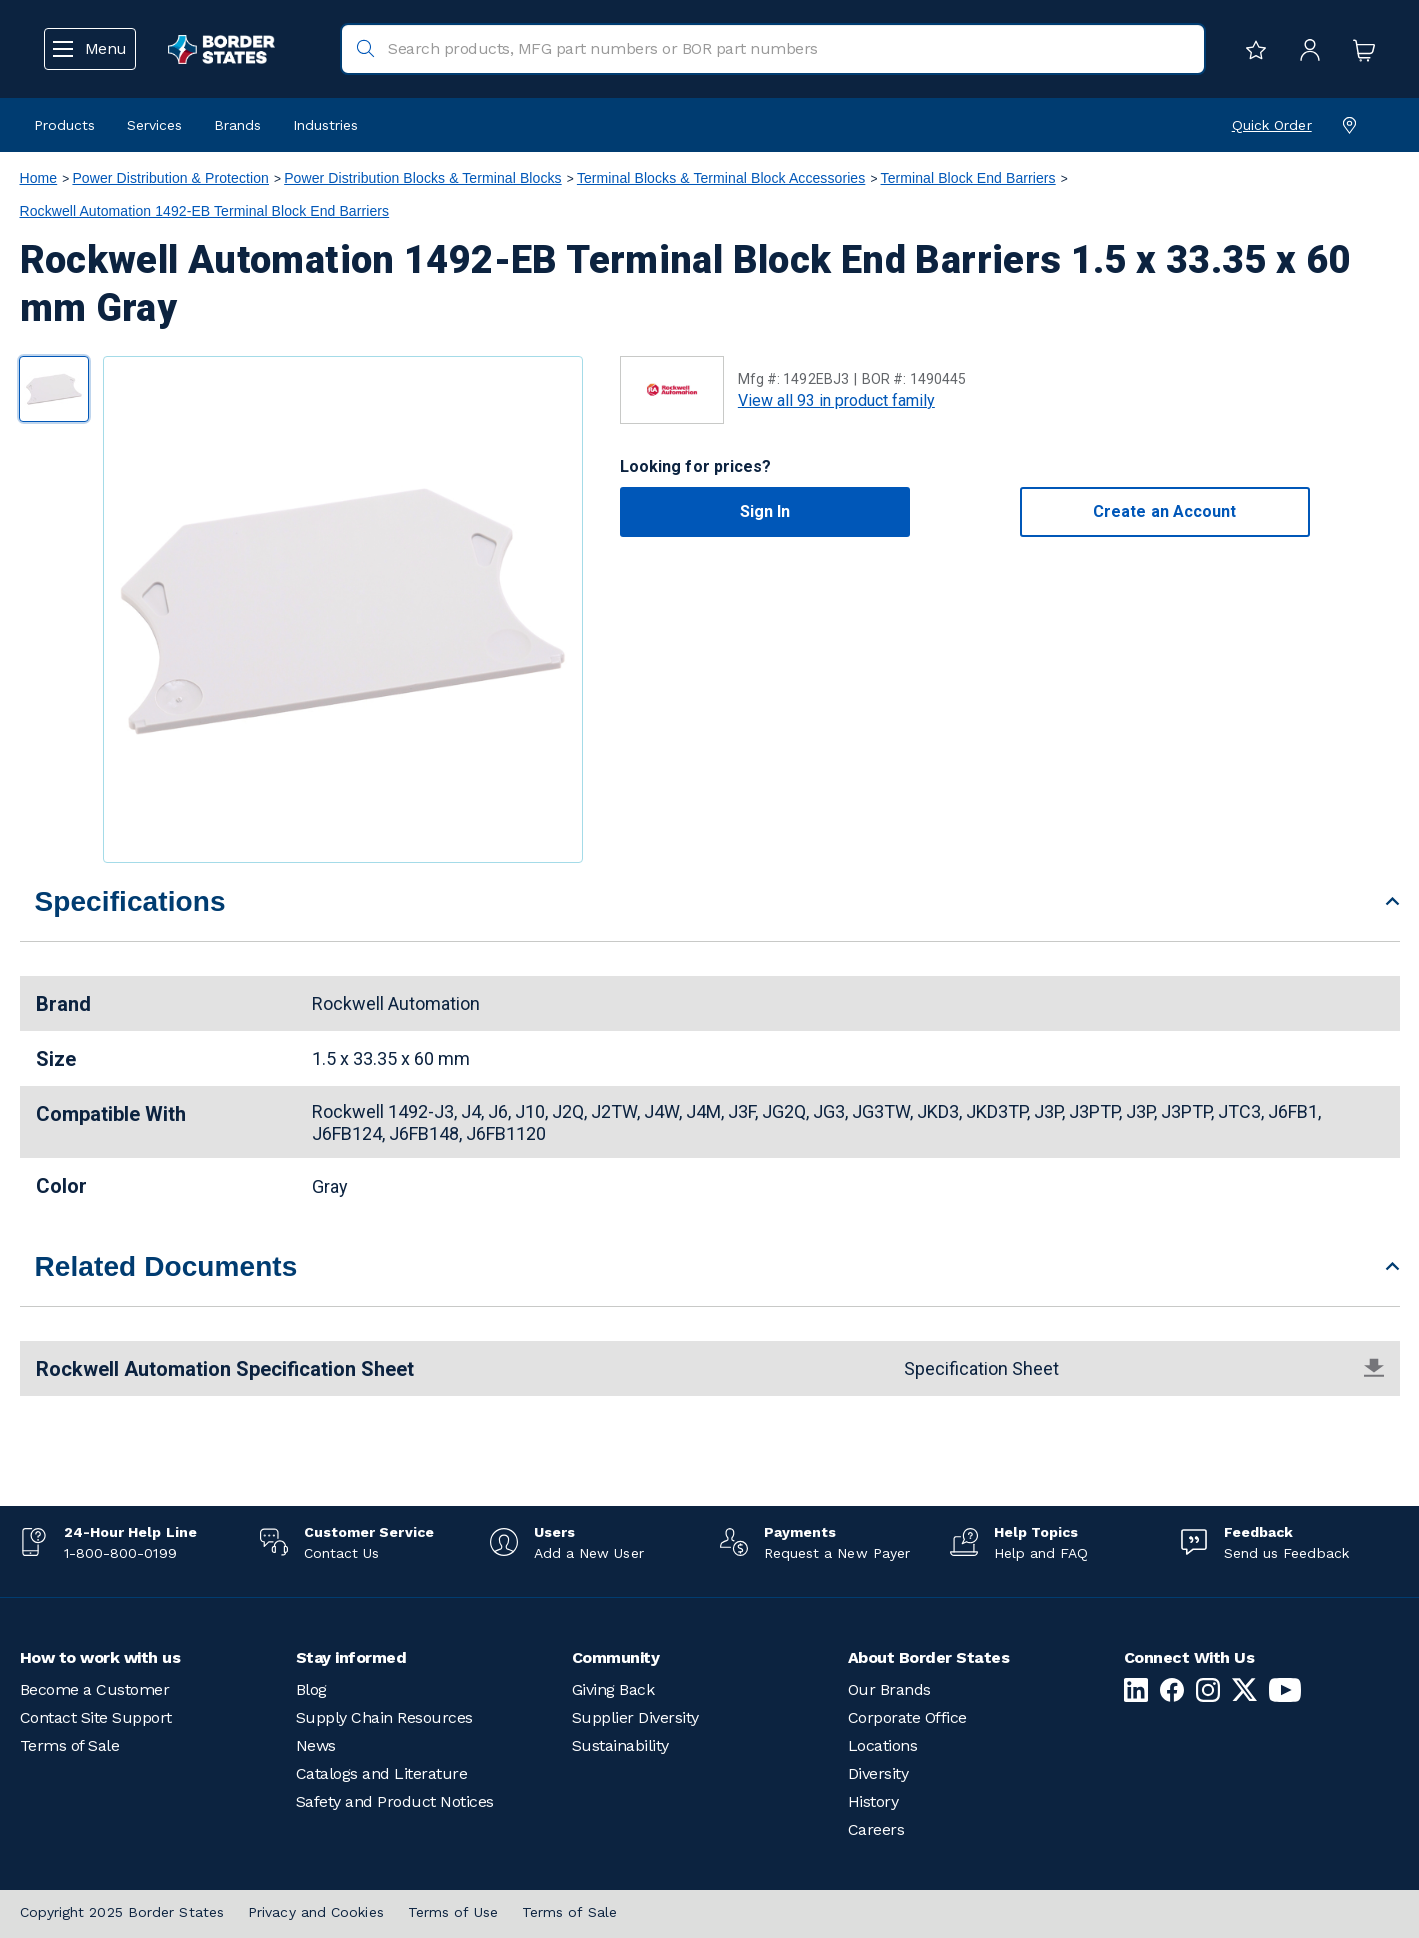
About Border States (929, 1657)
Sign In (765, 511)
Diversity (878, 1773)
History (873, 1801)
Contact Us (342, 1553)
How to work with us (100, 1657)
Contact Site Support (96, 1717)
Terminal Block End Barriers (968, 178)
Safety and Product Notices (395, 1801)
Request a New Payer (837, 1553)
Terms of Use (453, 1912)
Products (64, 125)
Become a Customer (95, 1689)
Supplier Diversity (635, 1717)
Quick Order (1272, 125)
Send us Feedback (1286, 1553)
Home (39, 178)
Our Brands (889, 1689)
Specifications (130, 901)
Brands (237, 125)
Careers (876, 1829)
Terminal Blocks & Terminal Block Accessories (721, 178)
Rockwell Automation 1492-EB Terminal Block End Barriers (205, 211)
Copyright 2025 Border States (122, 1912)
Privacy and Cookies (316, 1912)
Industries (325, 125)
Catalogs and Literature (382, 1773)
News (316, 1745)
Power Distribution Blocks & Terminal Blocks (423, 178)
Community (616, 1657)
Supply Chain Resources (384, 1717)
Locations (883, 1745)
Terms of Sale (70, 1745)
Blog (311, 1689)
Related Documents (166, 1266)
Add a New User (589, 1553)
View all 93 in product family (836, 400)
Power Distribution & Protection (170, 178)
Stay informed (351, 1657)
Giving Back (613, 1689)
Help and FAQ (1041, 1553)
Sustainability (620, 1745)
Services (154, 125)
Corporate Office (907, 1717)
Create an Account (1164, 511)
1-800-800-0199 (120, 1553)
